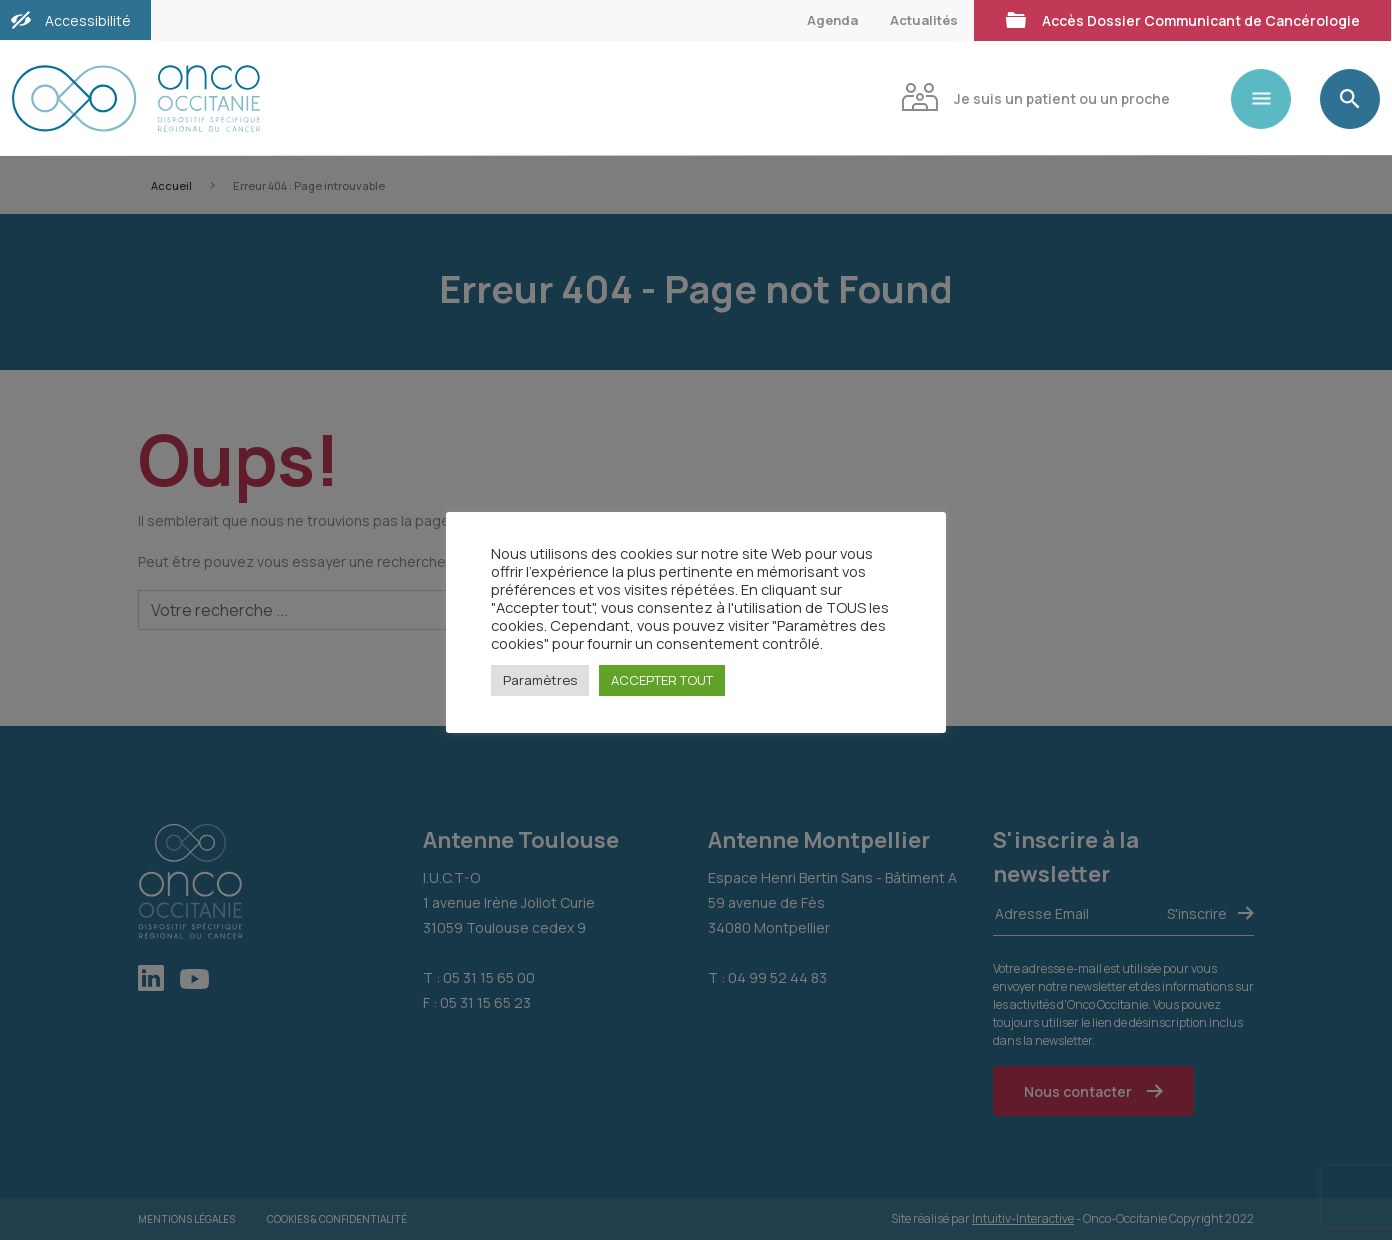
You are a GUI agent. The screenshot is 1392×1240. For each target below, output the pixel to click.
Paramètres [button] (540, 680)
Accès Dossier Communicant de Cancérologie (1182, 18)
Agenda (832, 20)
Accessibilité (88, 20)
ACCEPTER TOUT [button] (662, 680)
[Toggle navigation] (1269, 99)
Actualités (924, 20)
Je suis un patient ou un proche (1035, 96)
